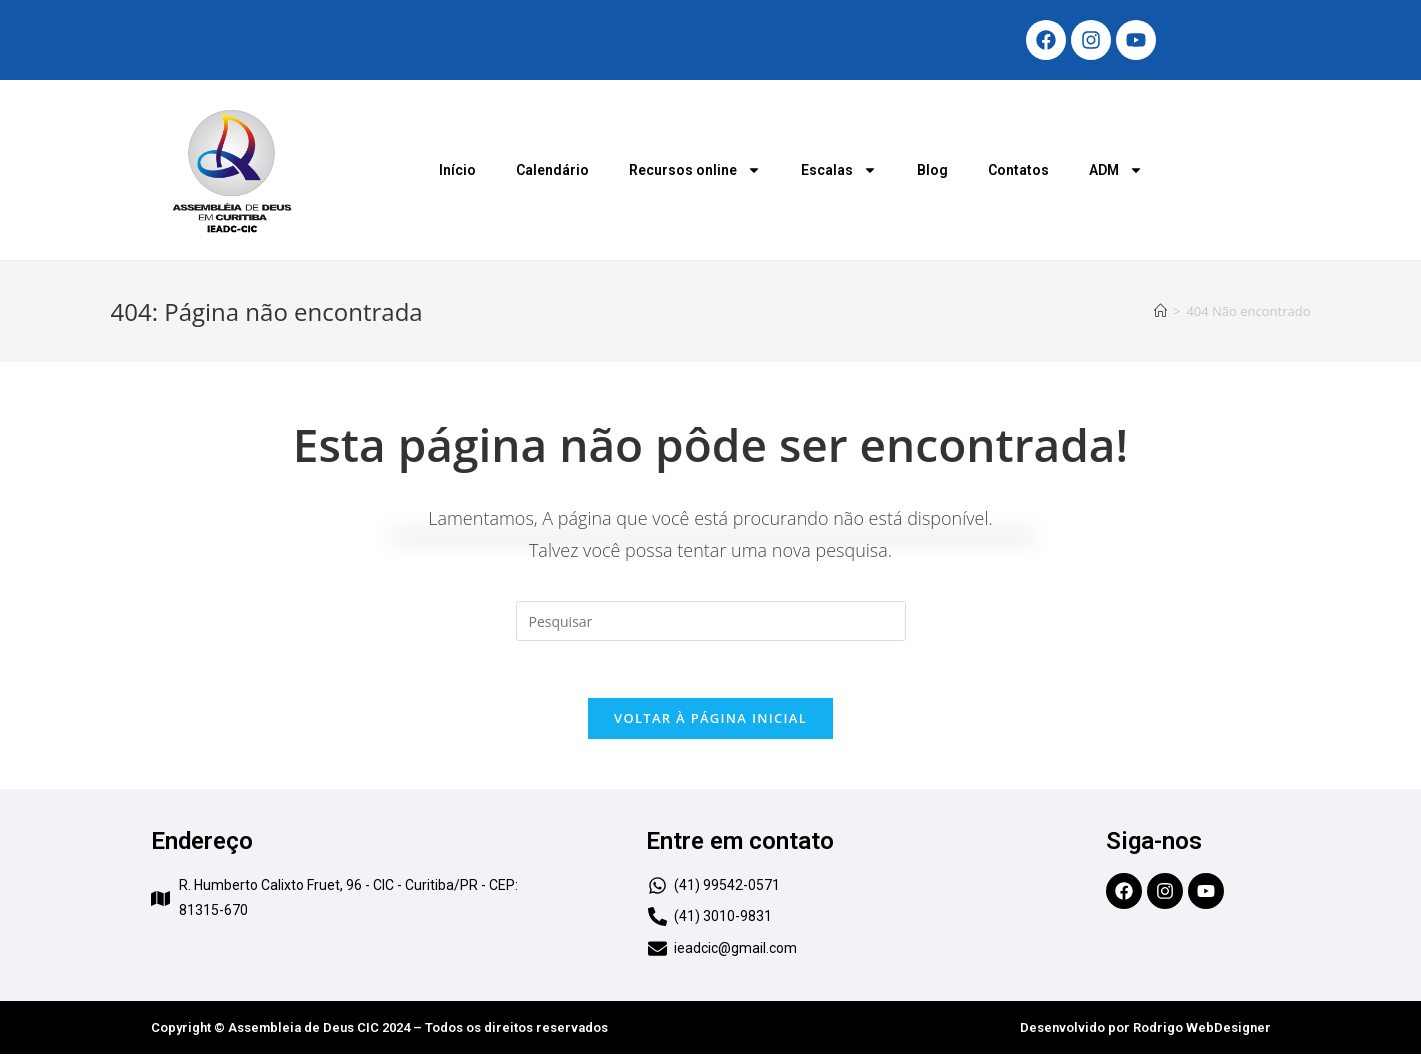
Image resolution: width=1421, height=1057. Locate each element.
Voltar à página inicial (710, 721)
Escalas (839, 170)
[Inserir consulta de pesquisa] (711, 621)
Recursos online (695, 170)
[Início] (1160, 311)
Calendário (552, 170)
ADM (1116, 170)
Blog (932, 170)
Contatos (1018, 170)
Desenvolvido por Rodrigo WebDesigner (1145, 1030)
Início (457, 170)
